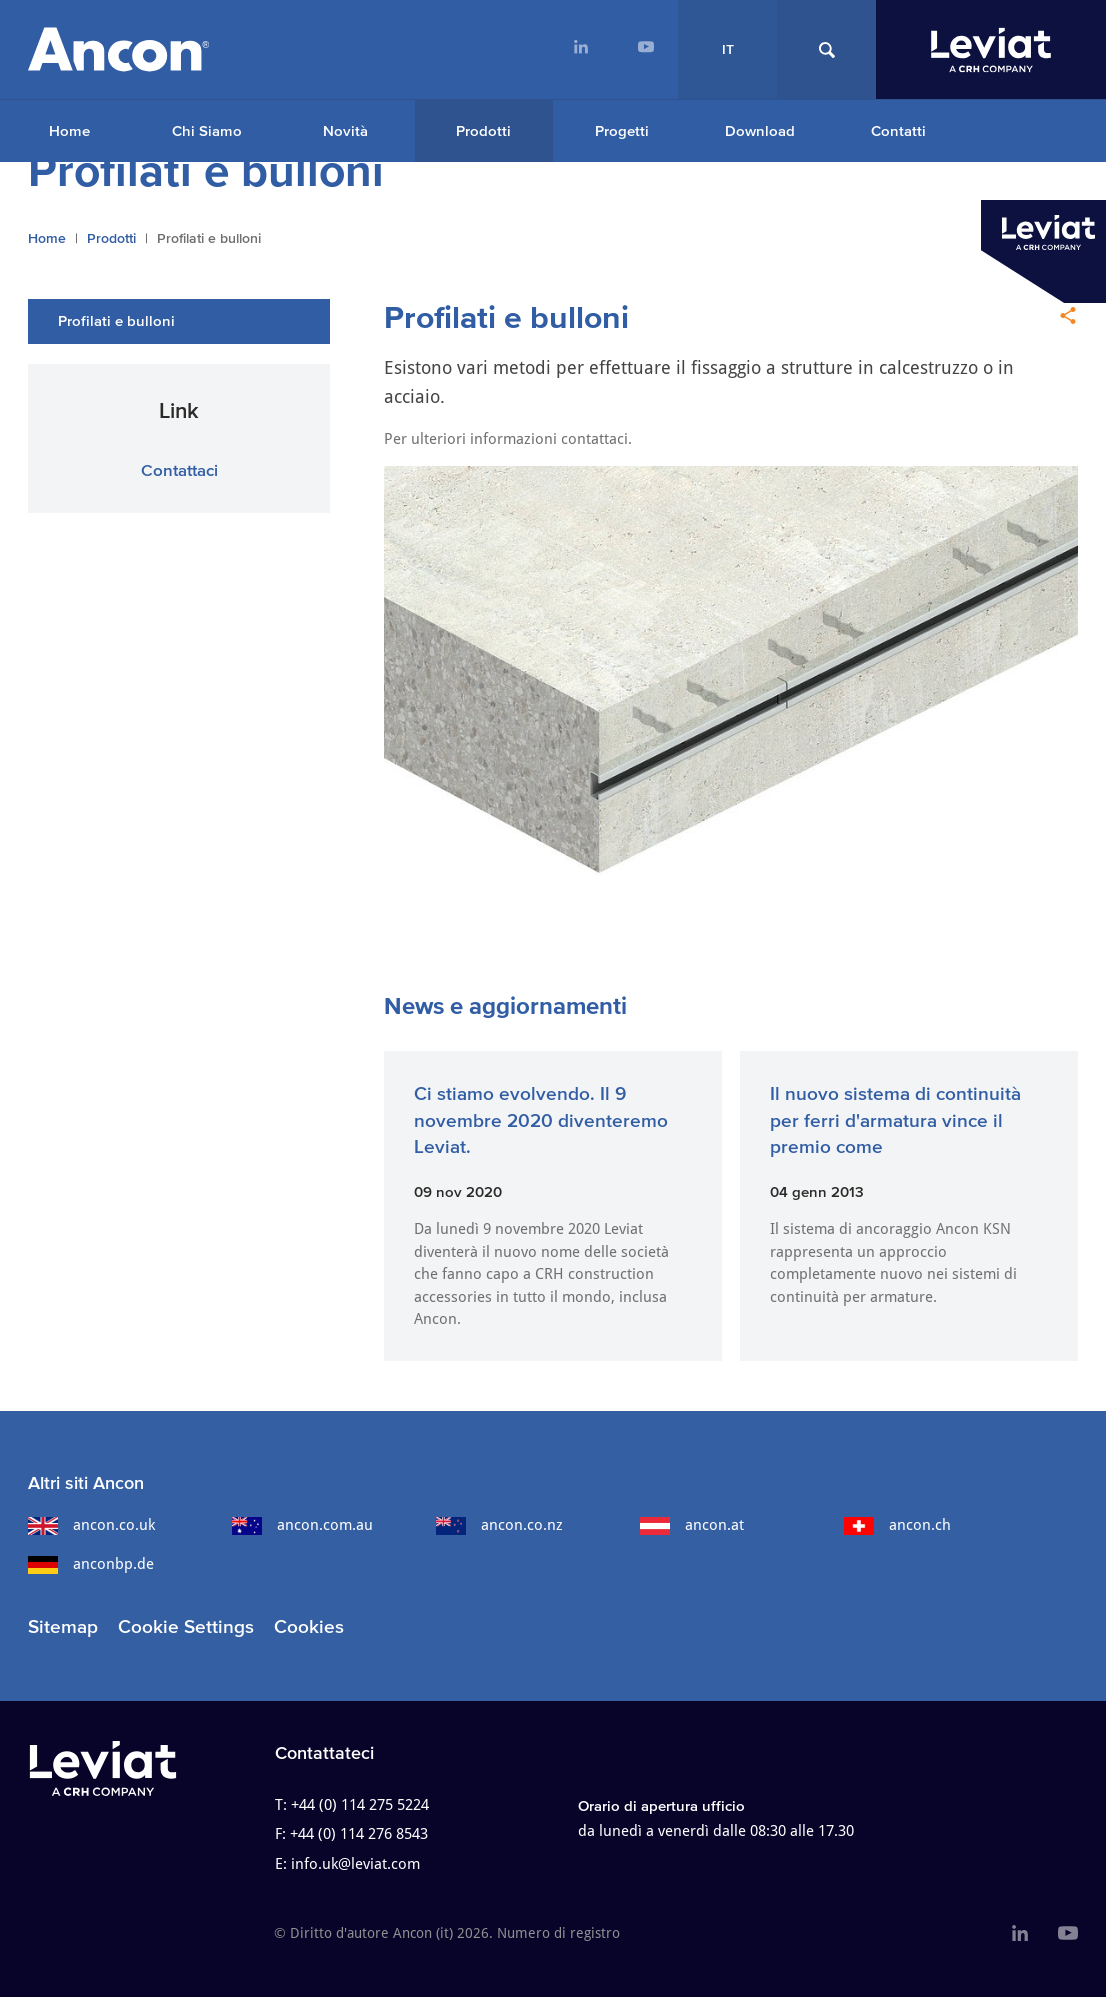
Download (760, 130)
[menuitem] (580, 49)
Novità (345, 130)
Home (69, 130)
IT (728, 49)
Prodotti (483, 130)
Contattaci (179, 469)
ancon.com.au (302, 1525)
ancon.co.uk (91, 1525)
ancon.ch (897, 1525)
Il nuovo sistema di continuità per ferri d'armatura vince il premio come (895, 1120)
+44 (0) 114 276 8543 (359, 1834)
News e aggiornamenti (505, 1005)
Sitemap (63, 1626)
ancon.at (692, 1525)
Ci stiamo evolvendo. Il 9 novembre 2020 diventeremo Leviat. (541, 1120)
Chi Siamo (207, 130)
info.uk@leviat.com (355, 1864)
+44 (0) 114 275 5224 (360, 1805)
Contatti (898, 130)
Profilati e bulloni (116, 320)
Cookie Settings (186, 1626)
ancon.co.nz (499, 1525)
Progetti (622, 130)
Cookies (309, 1626)
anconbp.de (91, 1564)
